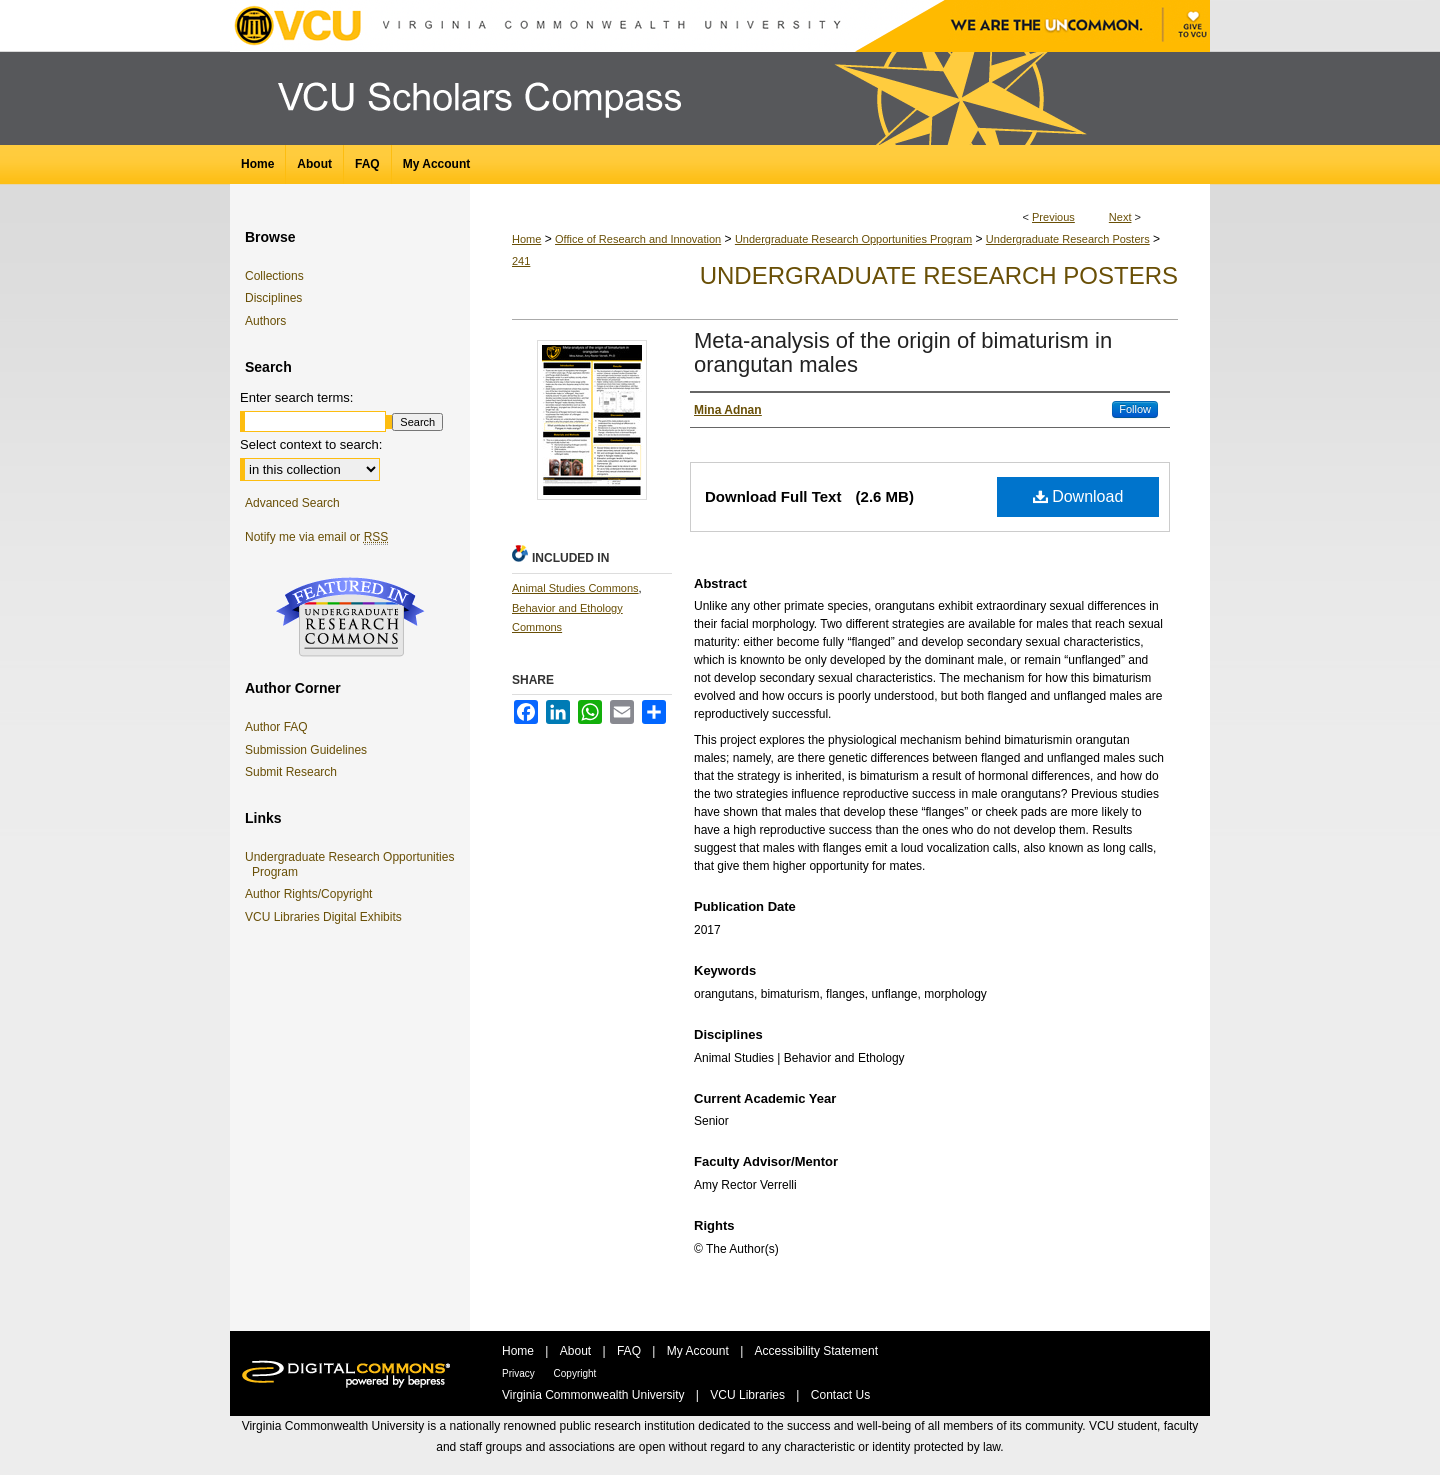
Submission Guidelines (306, 750)
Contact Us (840, 1395)
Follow (1135, 409)
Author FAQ (276, 727)
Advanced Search (292, 503)
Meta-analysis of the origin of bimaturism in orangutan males (903, 352)
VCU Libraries (749, 1395)
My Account (699, 1351)
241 (521, 261)
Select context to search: (311, 444)
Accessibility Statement (816, 1351)
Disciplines (273, 298)
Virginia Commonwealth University (595, 1395)
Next (1120, 217)
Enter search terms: (296, 397)
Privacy (520, 1373)
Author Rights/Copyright (312, 894)
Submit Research (291, 772)
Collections (274, 276)
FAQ (630, 1351)
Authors (265, 321)
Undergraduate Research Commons (350, 617)
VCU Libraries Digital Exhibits (327, 917)
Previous (1053, 217)
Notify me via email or (316, 537)
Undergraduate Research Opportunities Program (853, 239)
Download (1078, 496)
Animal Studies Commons (575, 588)
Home (526, 239)
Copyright (575, 1373)
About (577, 1351)
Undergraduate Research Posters (1068, 239)
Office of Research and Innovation (638, 239)
